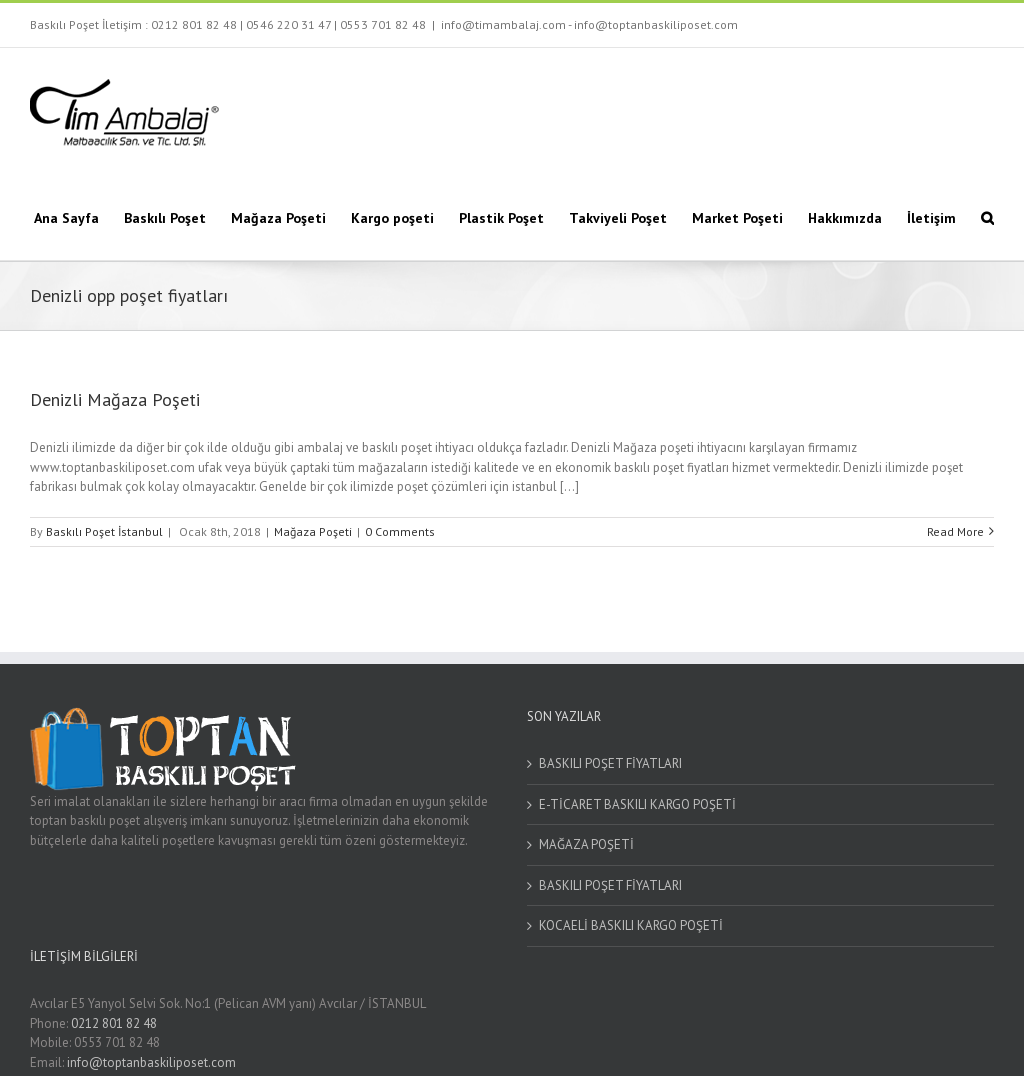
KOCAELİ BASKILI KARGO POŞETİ (631, 925)
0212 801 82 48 (194, 24)
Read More (955, 531)
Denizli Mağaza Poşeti (115, 399)
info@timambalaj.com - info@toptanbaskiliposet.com (589, 24)
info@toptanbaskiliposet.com (151, 1062)
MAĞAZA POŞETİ (586, 844)
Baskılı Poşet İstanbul (104, 531)
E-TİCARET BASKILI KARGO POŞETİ (637, 804)
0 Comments (400, 531)
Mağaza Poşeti (313, 531)
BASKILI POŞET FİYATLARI (610, 763)
